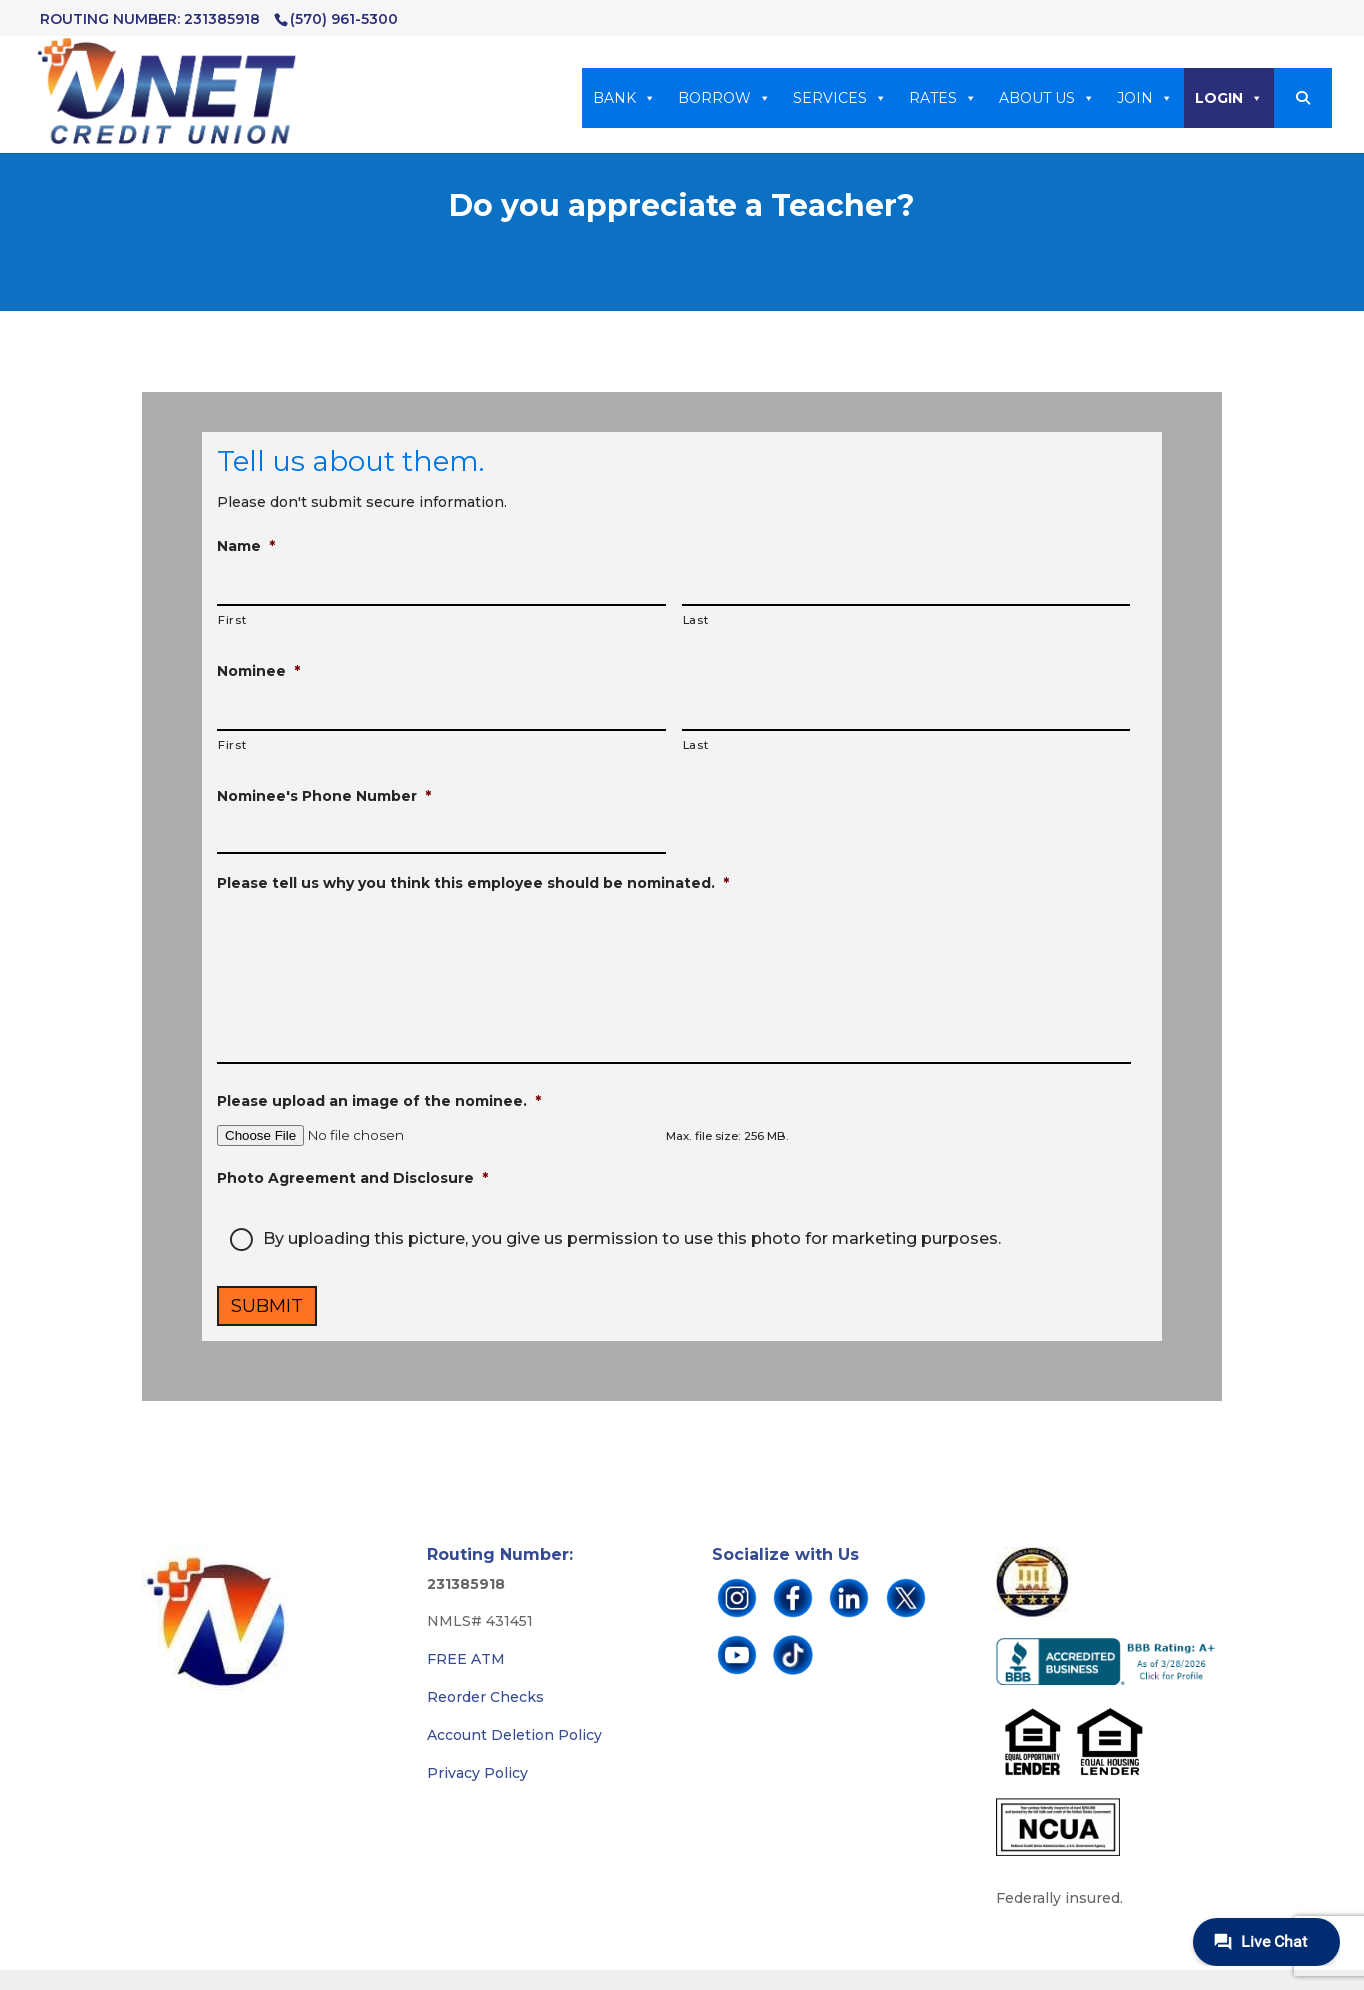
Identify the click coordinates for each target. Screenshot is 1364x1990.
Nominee (258, 671)
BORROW (724, 98)
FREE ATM (466, 1659)
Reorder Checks (485, 1697)
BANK (624, 98)
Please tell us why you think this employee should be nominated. (473, 883)
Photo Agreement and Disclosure (352, 1178)
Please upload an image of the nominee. (379, 1101)
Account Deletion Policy (514, 1735)
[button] (1303, 98)
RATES (943, 98)
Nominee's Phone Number (324, 796)
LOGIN (1229, 98)
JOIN (1145, 98)
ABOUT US (1047, 98)
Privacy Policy (477, 1773)
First (232, 620)
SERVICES (840, 98)
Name (246, 546)
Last (696, 620)
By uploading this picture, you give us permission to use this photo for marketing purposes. (632, 1238)
